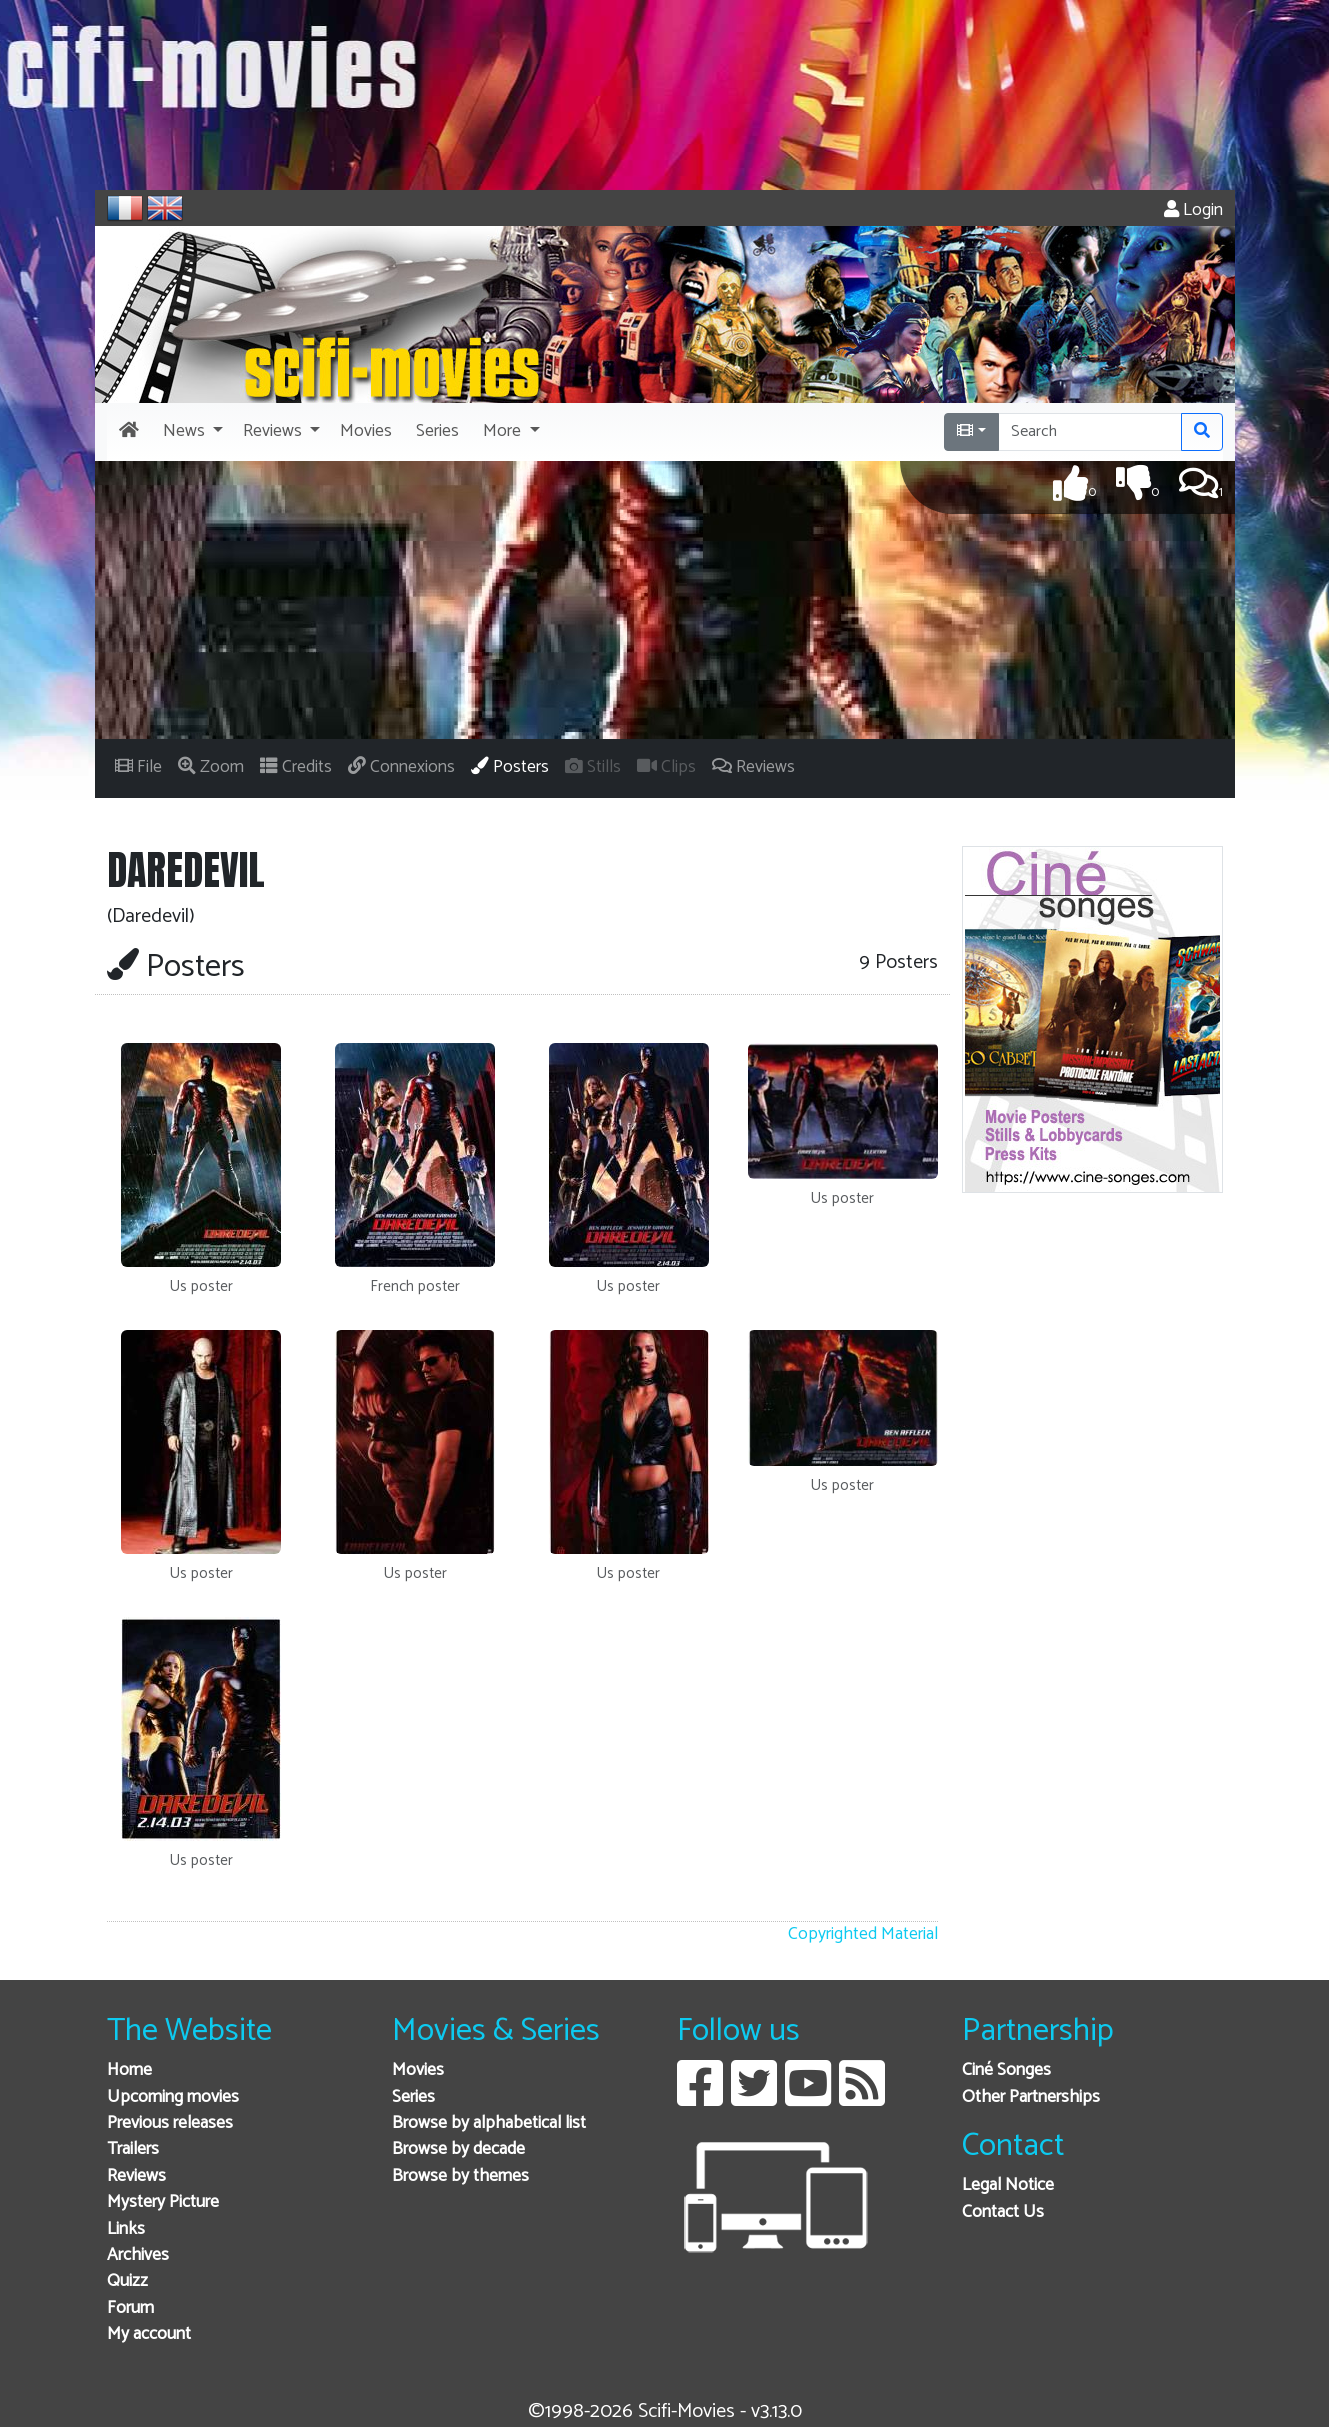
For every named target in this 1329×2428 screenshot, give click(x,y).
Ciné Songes (1006, 2070)
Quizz (127, 2281)
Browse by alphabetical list (489, 2123)
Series (413, 2097)
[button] (191, 432)
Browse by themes (460, 2176)
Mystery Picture (163, 2202)
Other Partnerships (1031, 2097)
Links (126, 2229)
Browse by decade (458, 2149)
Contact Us (1003, 2212)
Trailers (133, 2149)
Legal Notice (1008, 2185)
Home (129, 2070)
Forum (130, 2308)
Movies (418, 2070)
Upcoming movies (173, 2097)
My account (149, 2334)
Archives (138, 2255)
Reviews (136, 2176)
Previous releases (170, 2123)
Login (1193, 210)
